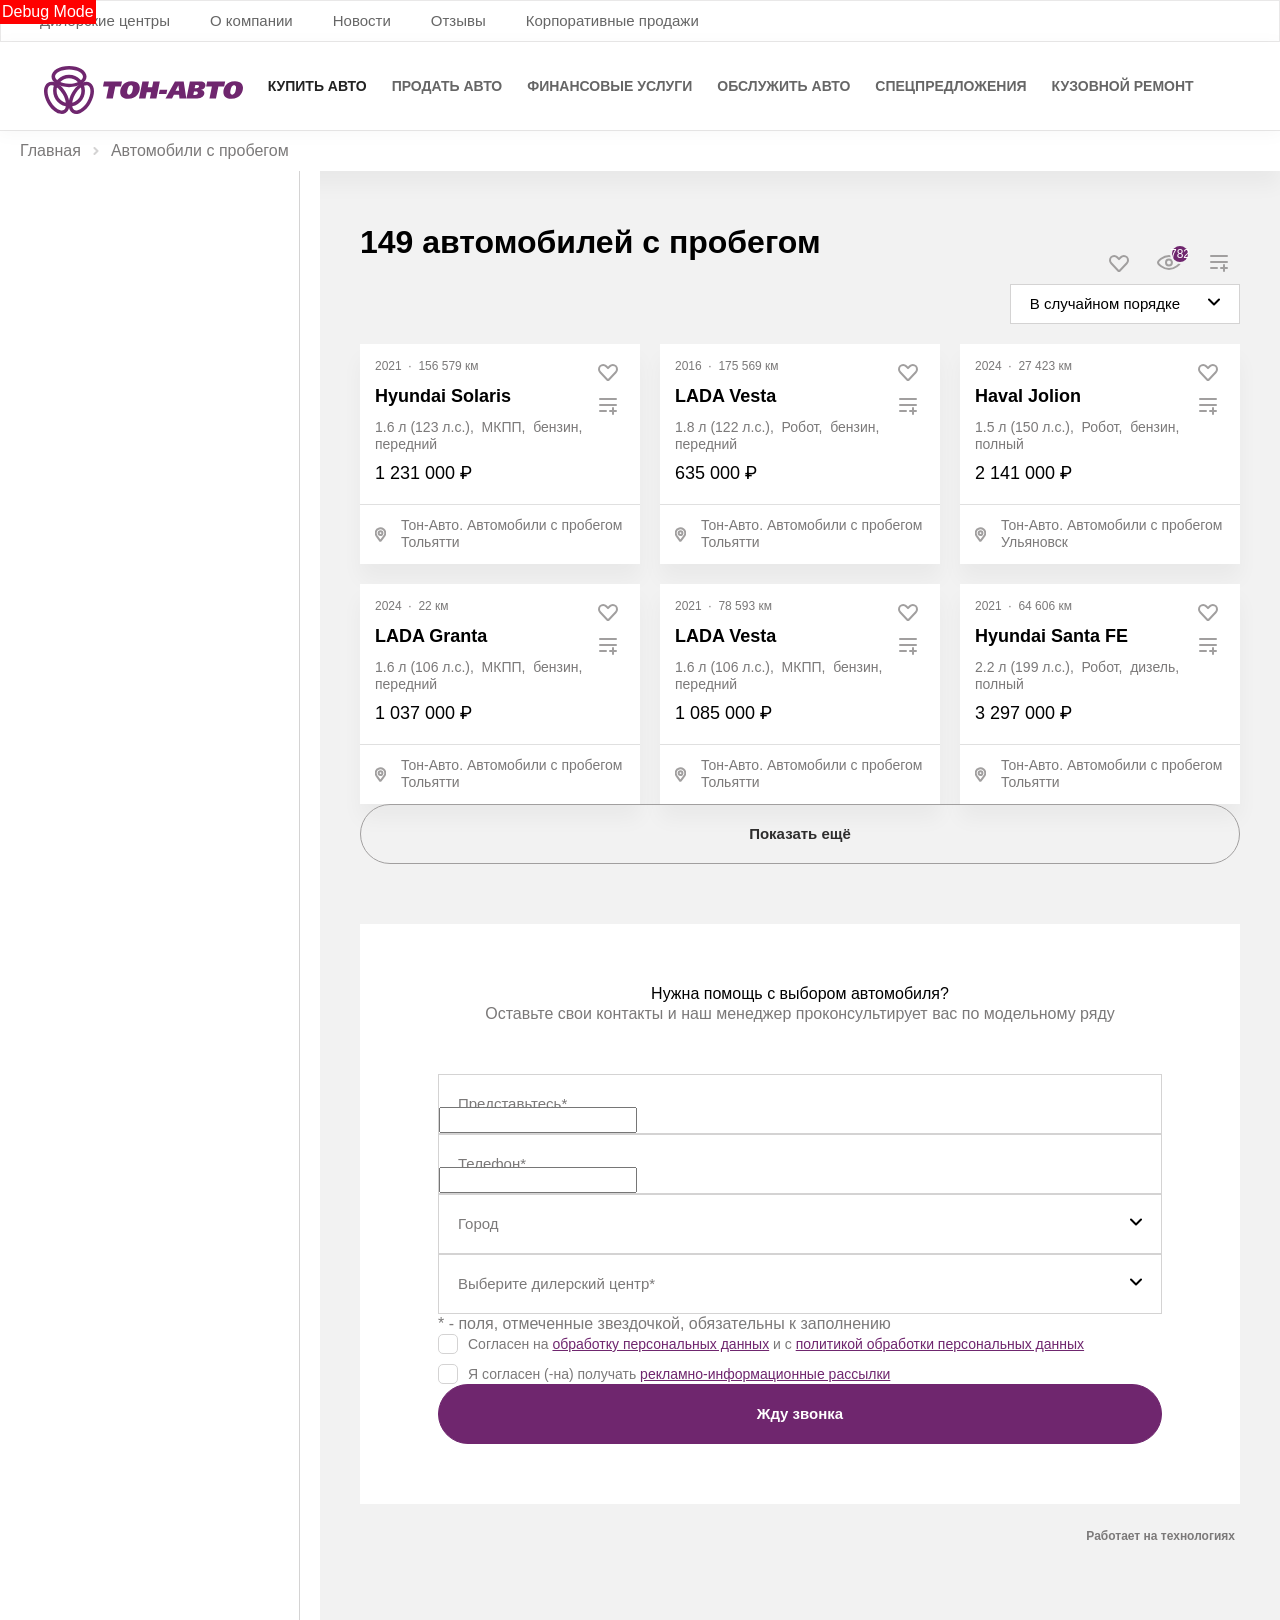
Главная (50, 150)
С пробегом (213, 211)
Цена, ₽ (46, 351)
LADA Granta (431, 636)
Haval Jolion (1028, 396)
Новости (362, 20)
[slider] (29, 497)
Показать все (55, 1185)
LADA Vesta (725, 396)
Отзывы (458, 20)
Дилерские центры (105, 20)
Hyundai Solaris (443, 396)
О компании (251, 20)
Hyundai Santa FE (1051, 636)
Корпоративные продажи (612, 20)
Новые (84, 211)
